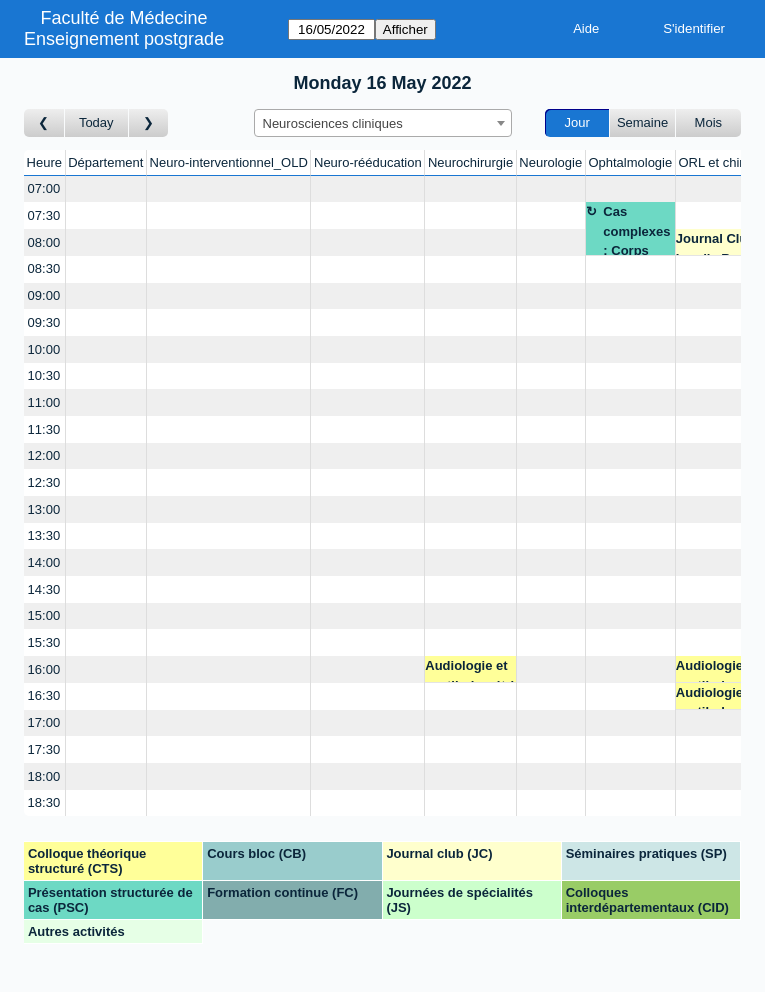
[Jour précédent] (44, 123)
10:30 (44, 375)
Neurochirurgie (470, 162)
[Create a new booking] (106, 189)
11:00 (44, 402)
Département (105, 162)
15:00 (44, 615)
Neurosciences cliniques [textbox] (333, 123)
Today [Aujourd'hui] (96, 122)
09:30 (44, 322)
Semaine (642, 122)
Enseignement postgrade (124, 39)
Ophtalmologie (630, 162)
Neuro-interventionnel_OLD (229, 162)
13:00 (44, 509)
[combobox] (383, 123)
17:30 (44, 749)
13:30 (44, 535)
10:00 (44, 349)
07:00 (44, 188)
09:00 (44, 295)
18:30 (44, 802)
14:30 (44, 589)
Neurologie (550, 162)
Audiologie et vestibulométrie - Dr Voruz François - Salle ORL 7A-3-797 (469, 670)
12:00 (44, 455)
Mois (708, 122)
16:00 (44, 669)
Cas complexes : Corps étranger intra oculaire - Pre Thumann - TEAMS (636, 229)
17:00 (44, 722)
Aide (586, 28)
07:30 (44, 215)
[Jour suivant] (149, 123)
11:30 (44, 429)
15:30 (44, 642)
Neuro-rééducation (368, 162)
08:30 (44, 268)
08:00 (44, 242)
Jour (577, 122)
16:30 (44, 695)
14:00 (44, 562)
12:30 (44, 482)
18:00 (44, 776)
